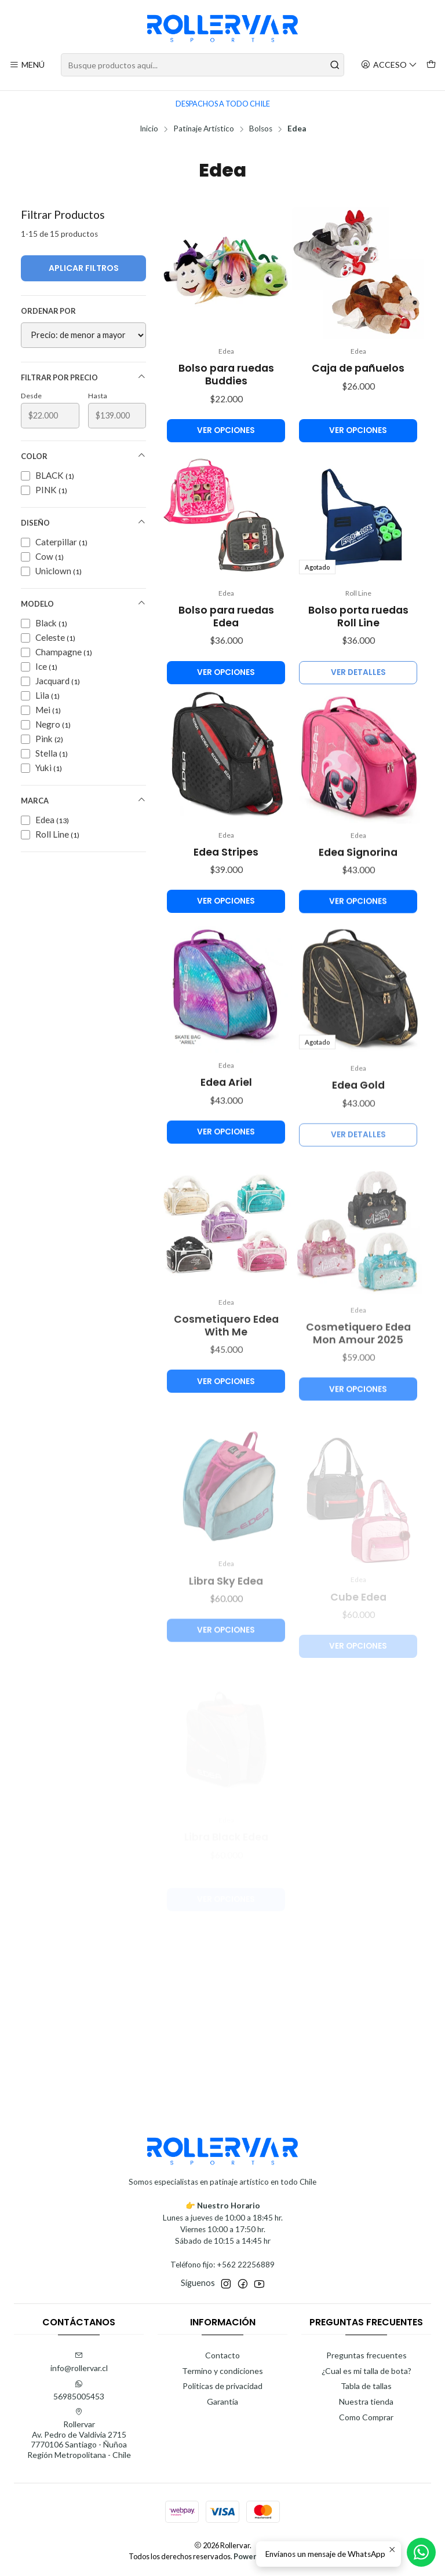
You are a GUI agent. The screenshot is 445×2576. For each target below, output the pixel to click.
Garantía (222, 2401)
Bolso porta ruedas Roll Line (358, 666)
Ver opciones (226, 430)
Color (83, 456)
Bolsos (260, 129)
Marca (83, 800)
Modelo (83, 603)
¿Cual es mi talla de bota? (366, 2371)
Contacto (222, 2355)
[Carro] (431, 65)
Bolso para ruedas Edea (226, 650)
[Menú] (27, 65)
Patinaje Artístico (203, 129)
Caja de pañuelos (358, 368)
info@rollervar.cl (79, 2362)
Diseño (83, 522)
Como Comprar (366, 2417)
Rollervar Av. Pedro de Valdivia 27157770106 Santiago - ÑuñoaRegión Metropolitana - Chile (79, 2434)
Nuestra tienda (366, 2401)
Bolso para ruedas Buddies (226, 374)
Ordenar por (48, 310)
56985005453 (78, 2390)
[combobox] (202, 64)
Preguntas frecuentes (366, 2355)
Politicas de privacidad (222, 2386)
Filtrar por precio (83, 377)
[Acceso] (389, 65)
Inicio (149, 129)
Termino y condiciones (222, 2371)
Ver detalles (358, 722)
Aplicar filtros (84, 268)
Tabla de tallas (366, 2386)
